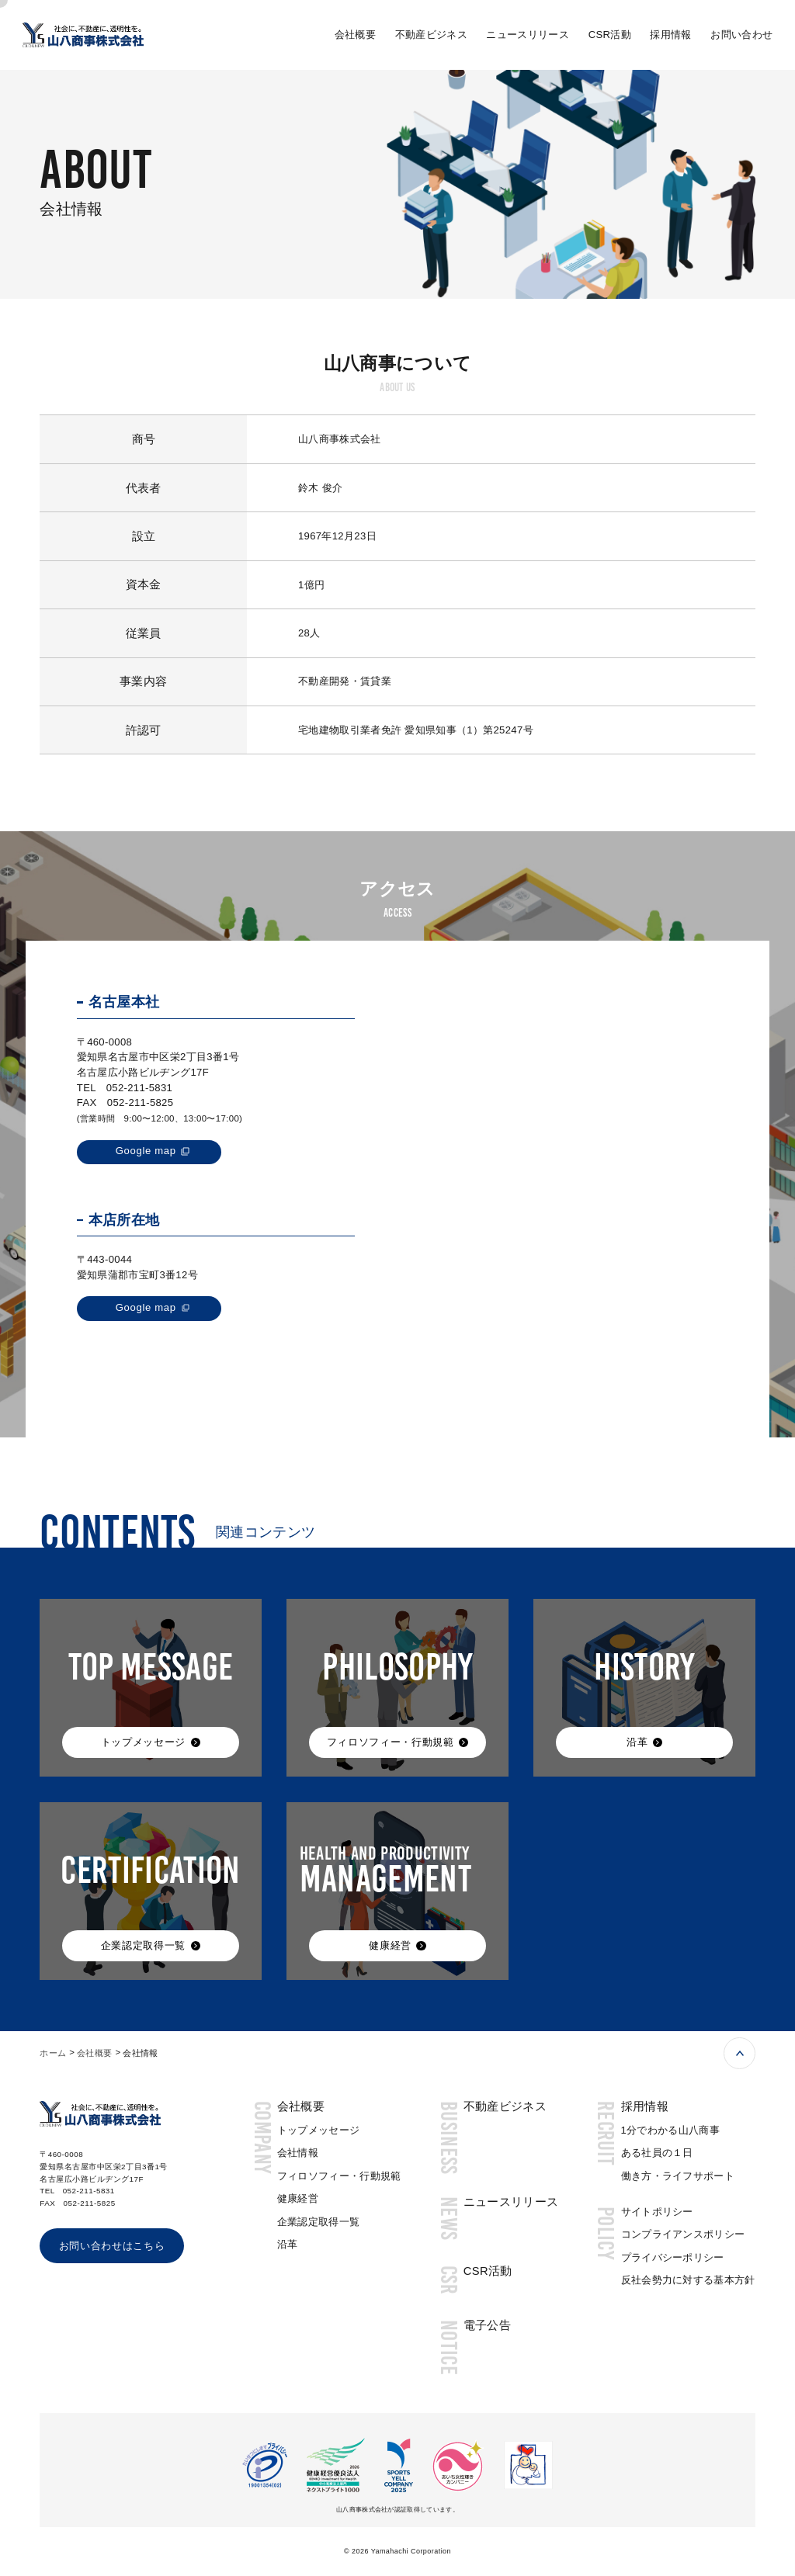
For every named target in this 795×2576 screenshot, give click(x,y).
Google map (146, 1150)
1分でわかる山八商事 (670, 2130)
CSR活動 (609, 34)
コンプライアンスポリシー (683, 2234)
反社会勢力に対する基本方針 (688, 2280)
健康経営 (297, 2198)
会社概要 (355, 34)
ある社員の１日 (657, 2152)
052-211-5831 (139, 1088)
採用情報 (670, 34)
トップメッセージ (318, 2130)
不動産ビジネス (431, 34)
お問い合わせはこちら (112, 2246)
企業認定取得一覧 (318, 2222)
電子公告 (487, 2325)
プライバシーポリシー (672, 2257)
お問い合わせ (741, 34)
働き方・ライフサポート (678, 2176)
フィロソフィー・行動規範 (339, 2176)
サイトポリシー (657, 2211)
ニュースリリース (527, 34)
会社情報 (297, 2152)
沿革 (287, 2244)
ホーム (53, 2053)
